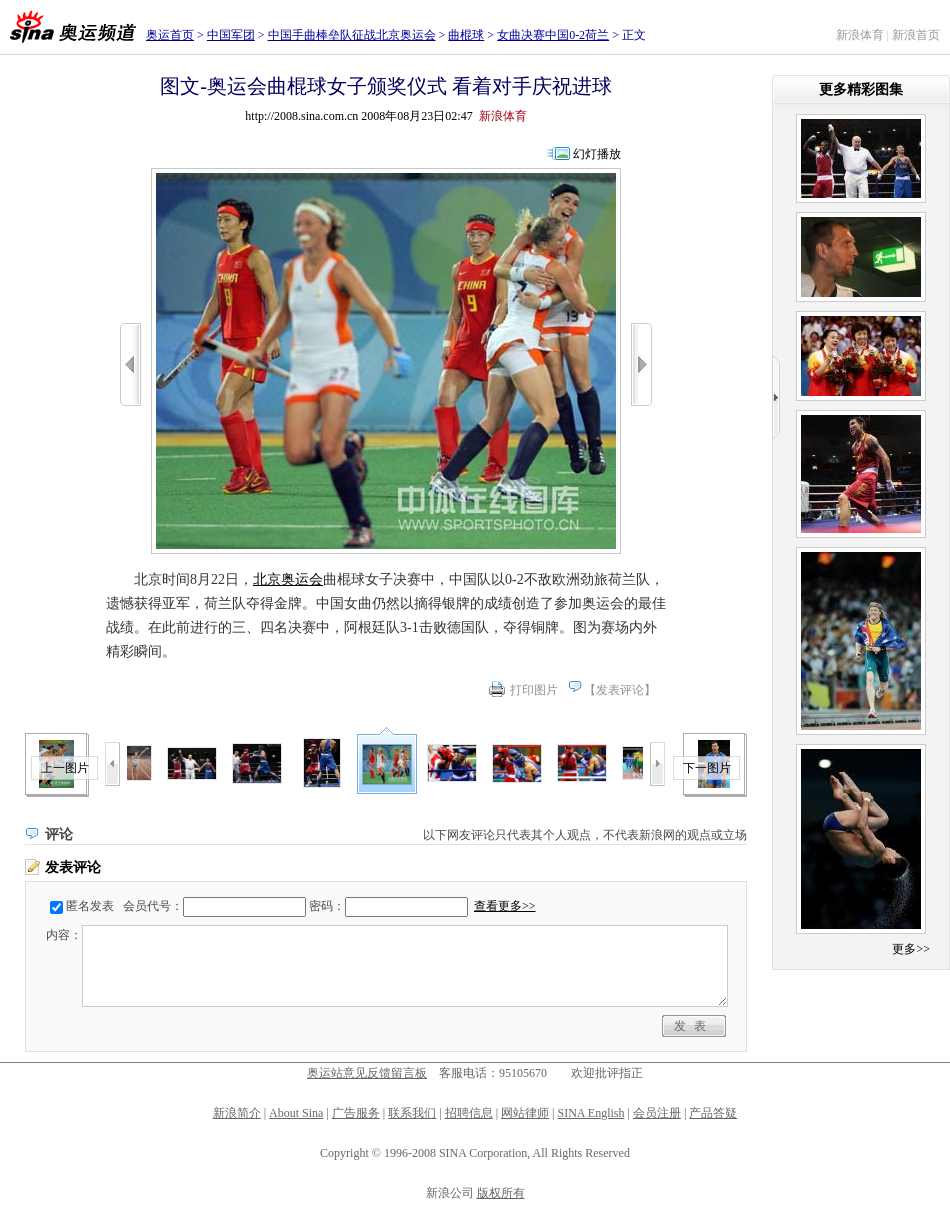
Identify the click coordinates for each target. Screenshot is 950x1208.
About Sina (296, 1113)
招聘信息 (469, 1113)
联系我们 (412, 1113)
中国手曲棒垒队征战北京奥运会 (352, 35)
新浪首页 (916, 35)
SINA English (590, 1113)
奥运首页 (170, 35)
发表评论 (620, 690)
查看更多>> (505, 906)
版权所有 (501, 1193)
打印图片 (534, 690)
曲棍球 (466, 35)
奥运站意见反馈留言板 (367, 1073)
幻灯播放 (597, 154)
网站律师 (525, 1113)
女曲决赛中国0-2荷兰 (553, 35)
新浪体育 (860, 35)
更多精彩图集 (861, 89)
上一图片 (65, 768)
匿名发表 (90, 906)
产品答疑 (713, 1113)
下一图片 (707, 768)
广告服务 (356, 1113)
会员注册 (657, 1113)
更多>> (911, 949)
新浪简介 (237, 1113)
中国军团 (231, 35)
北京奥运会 (288, 579)
